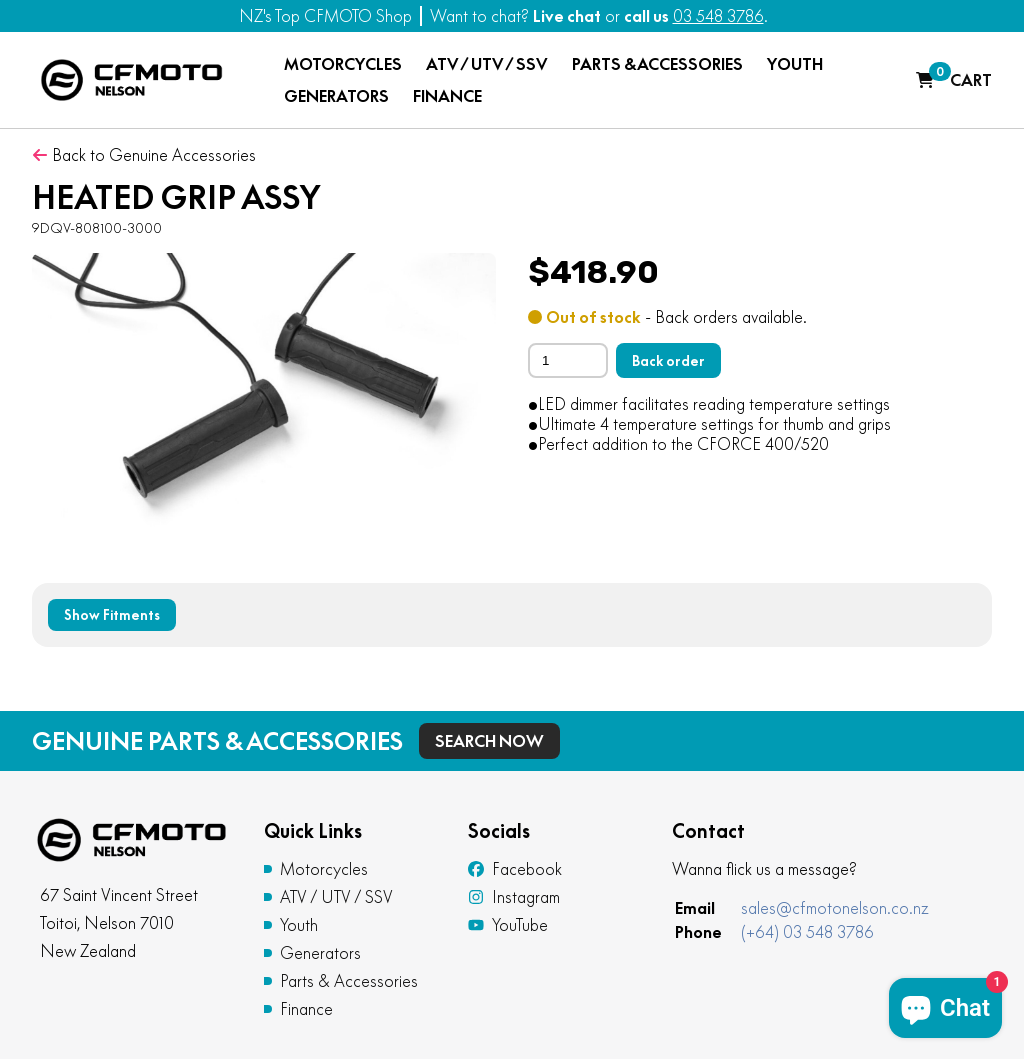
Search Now (489, 741)
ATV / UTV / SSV (487, 64)
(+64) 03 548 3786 (807, 932)
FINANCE (447, 96)
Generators (320, 953)
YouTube (508, 925)
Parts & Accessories (349, 981)
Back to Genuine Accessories (144, 155)
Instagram (514, 897)
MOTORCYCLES (343, 64)
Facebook (515, 869)
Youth (299, 925)
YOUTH (795, 64)
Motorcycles (324, 869)
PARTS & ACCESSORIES (657, 64)
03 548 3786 (718, 16)
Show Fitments (112, 615)
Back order (668, 361)
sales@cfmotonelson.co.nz (835, 908)
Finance (306, 1009)
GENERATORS (336, 96)
